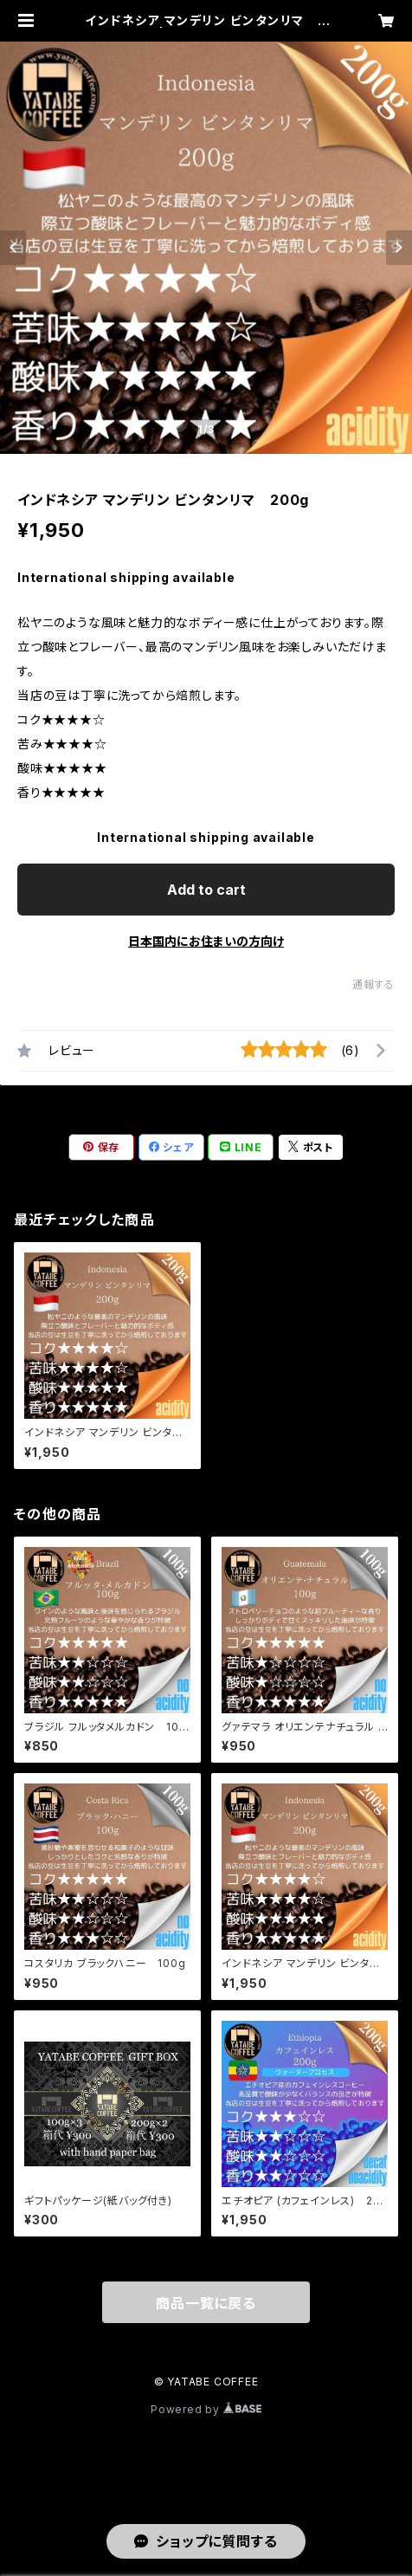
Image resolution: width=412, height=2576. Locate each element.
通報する (373, 984)
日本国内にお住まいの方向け (206, 941)
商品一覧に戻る (206, 2303)
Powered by (206, 2409)
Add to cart (206, 889)
